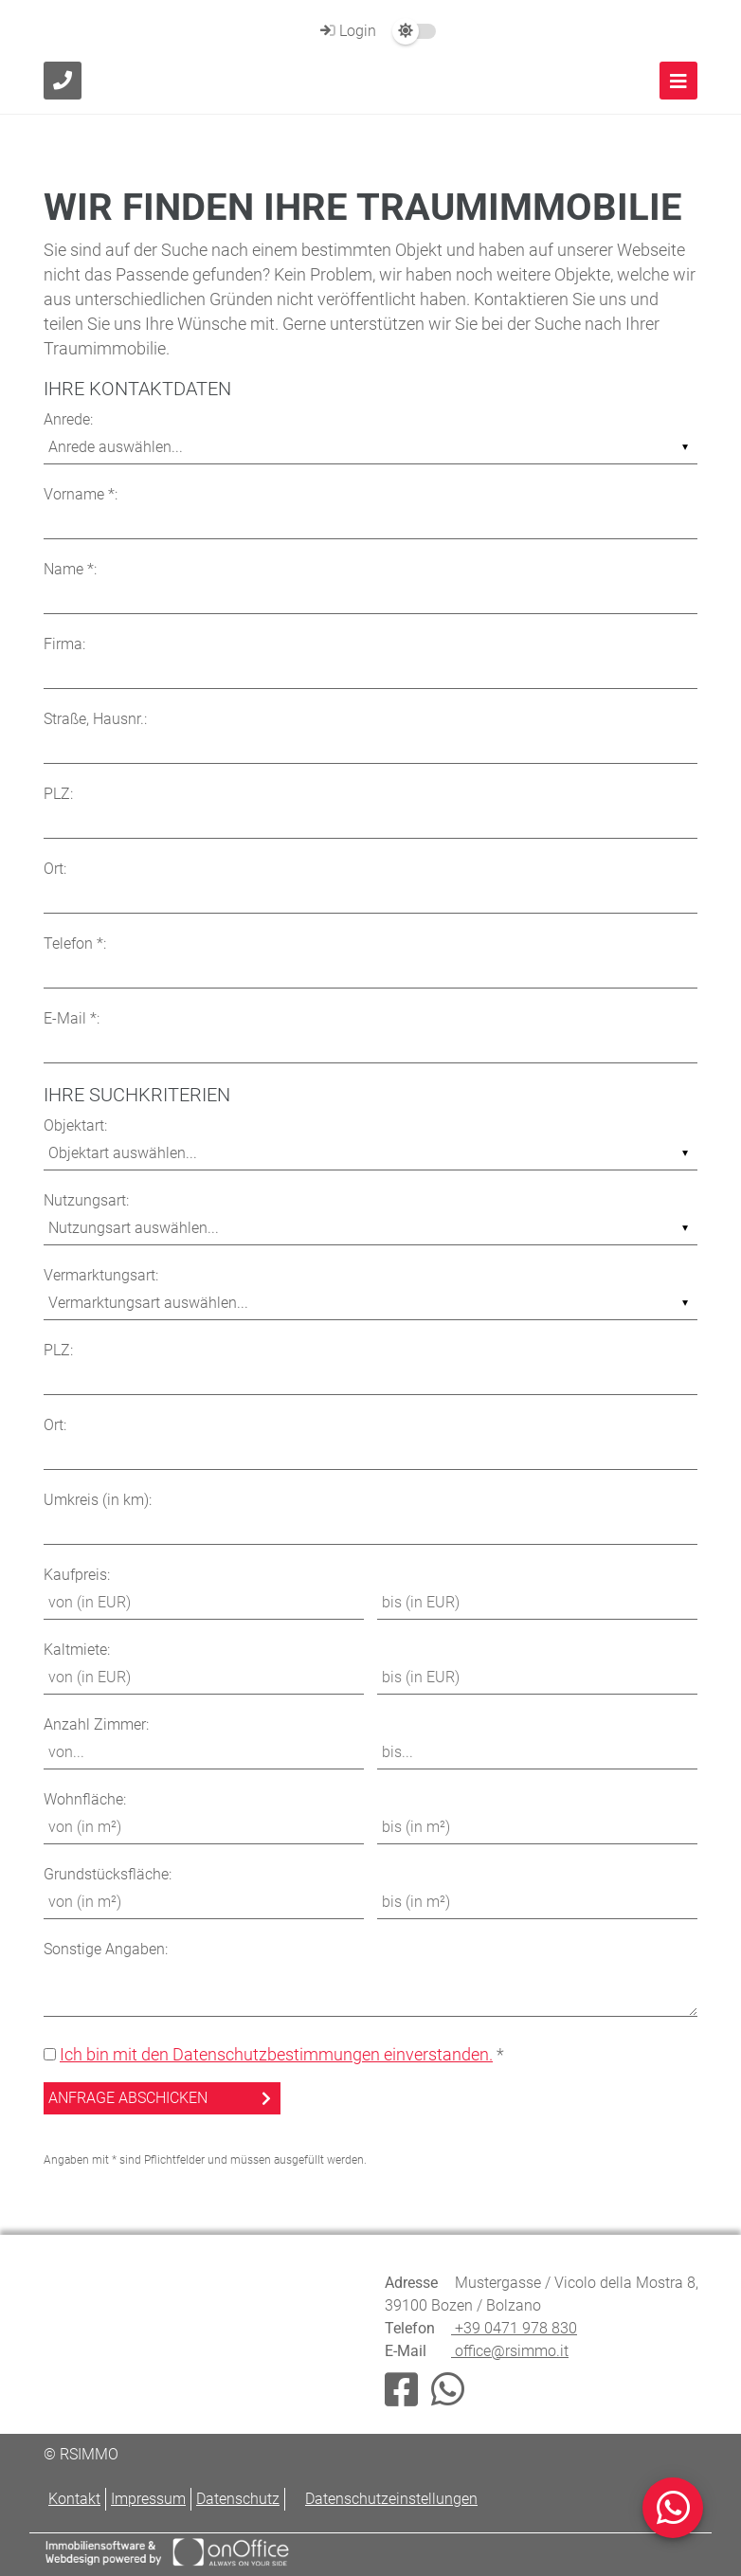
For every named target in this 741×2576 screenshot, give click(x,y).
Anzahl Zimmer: (96, 1724)
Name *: (70, 569)
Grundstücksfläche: (108, 1874)
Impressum (148, 2499)
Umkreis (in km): (98, 1500)
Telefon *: (75, 943)
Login (346, 31)
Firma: (64, 644)
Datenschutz (238, 2499)
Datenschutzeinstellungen (391, 2499)
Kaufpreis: (77, 1575)
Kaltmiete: (77, 1650)
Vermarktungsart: (101, 1275)
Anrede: (68, 419)
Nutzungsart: (86, 1200)
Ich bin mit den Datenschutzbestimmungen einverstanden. (276, 2054)
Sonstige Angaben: (106, 1949)
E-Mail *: (71, 1018)
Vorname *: (80, 494)
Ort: (55, 869)
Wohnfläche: (85, 1799)
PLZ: (58, 794)
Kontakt (74, 2499)
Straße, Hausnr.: (95, 719)
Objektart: (75, 1125)
